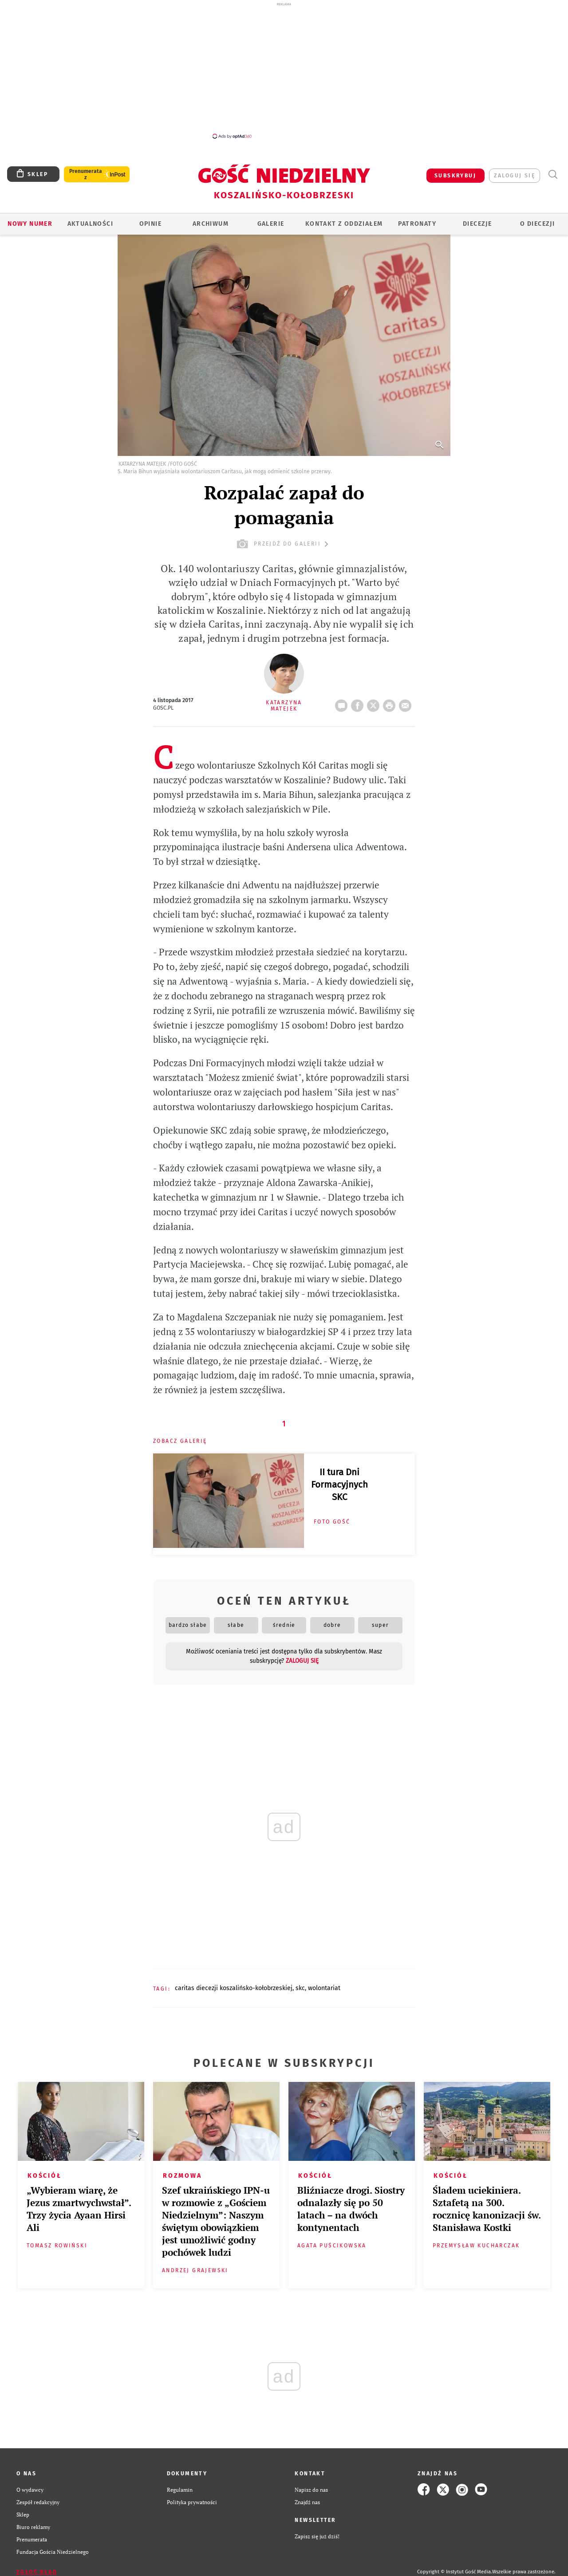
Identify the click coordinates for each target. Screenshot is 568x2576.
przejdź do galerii (284, 544)
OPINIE (150, 224)
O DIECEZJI (537, 224)
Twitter (375, 703)
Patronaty (417, 224)
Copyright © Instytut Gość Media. (454, 2572)
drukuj (391, 703)
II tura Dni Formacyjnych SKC (339, 1484)
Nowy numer (30, 224)
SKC (300, 1988)
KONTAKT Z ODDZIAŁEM (344, 224)
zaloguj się (514, 176)
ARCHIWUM (211, 224)
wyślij (407, 703)
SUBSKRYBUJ (455, 176)
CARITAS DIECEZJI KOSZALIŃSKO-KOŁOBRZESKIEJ (233, 1988)
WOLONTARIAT (324, 1988)
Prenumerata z (85, 174)
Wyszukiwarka (552, 174)
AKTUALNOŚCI (90, 224)
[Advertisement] (284, 70)
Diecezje (477, 224)
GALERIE (270, 224)
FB (359, 703)
